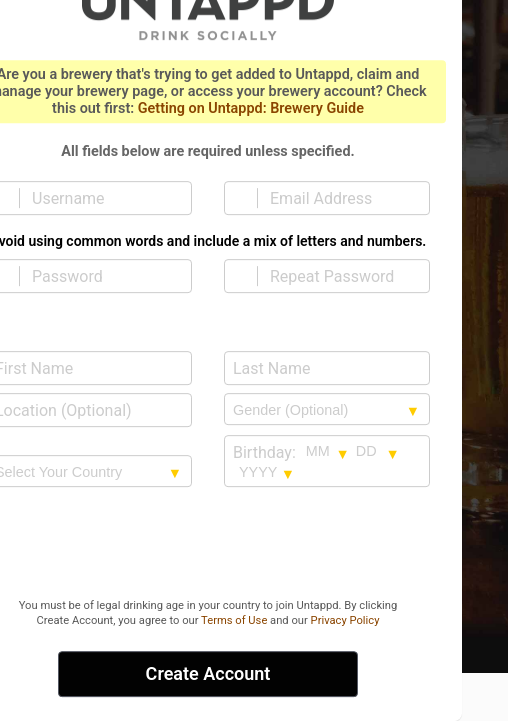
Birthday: (264, 452)
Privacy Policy (345, 620)
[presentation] (208, 545)
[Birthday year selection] (267, 472)
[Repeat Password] (339, 276)
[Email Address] (339, 198)
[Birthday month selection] (328, 452)
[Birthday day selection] (378, 452)
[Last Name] (327, 368)
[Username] (101, 198)
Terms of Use (234, 620)
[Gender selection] (327, 410)
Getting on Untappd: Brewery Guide (251, 108)
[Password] (101, 276)
